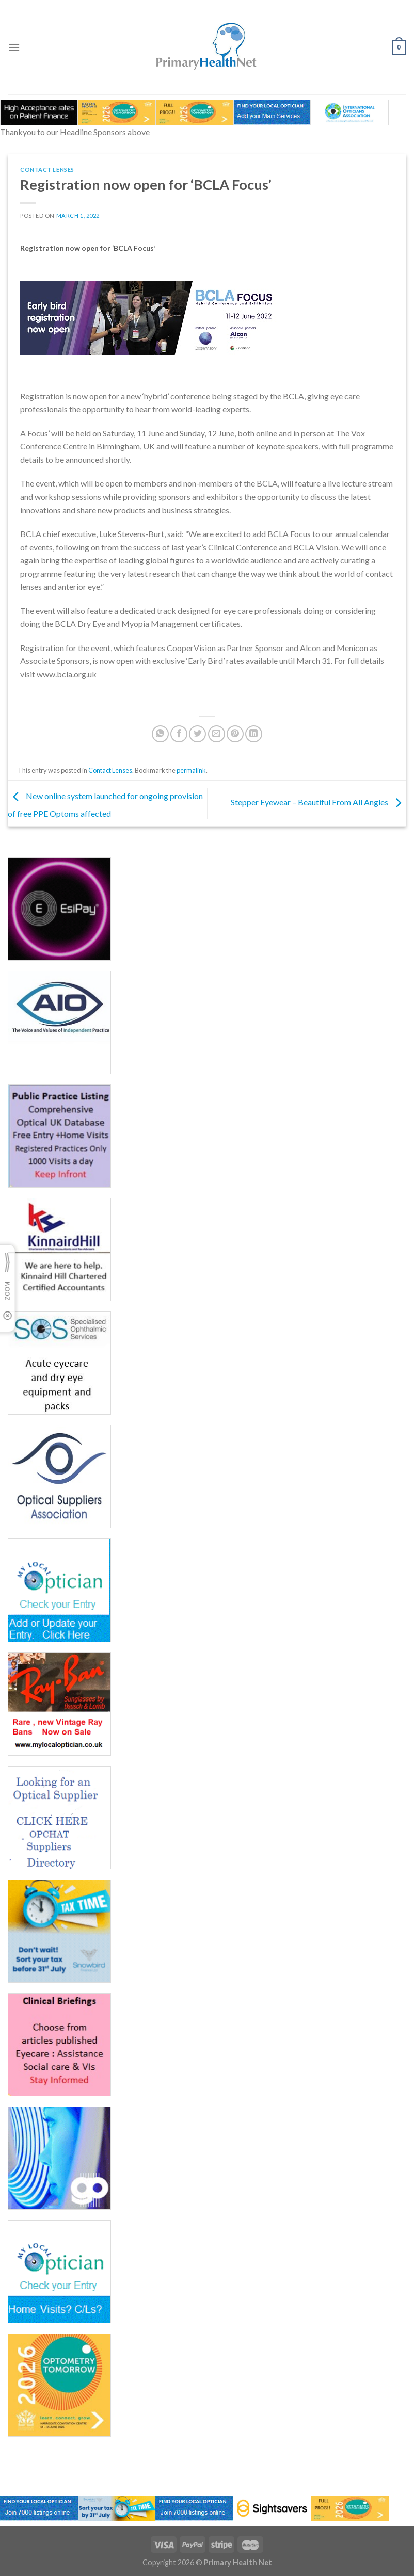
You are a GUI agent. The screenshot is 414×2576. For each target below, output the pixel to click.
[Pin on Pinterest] (235, 733)
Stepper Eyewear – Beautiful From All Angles (318, 802)
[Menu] (14, 47)
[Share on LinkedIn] (253, 733)
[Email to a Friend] (216, 733)
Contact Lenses (47, 169)
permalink (191, 770)
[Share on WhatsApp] (160, 733)
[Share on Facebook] (178, 733)
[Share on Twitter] (197, 733)
